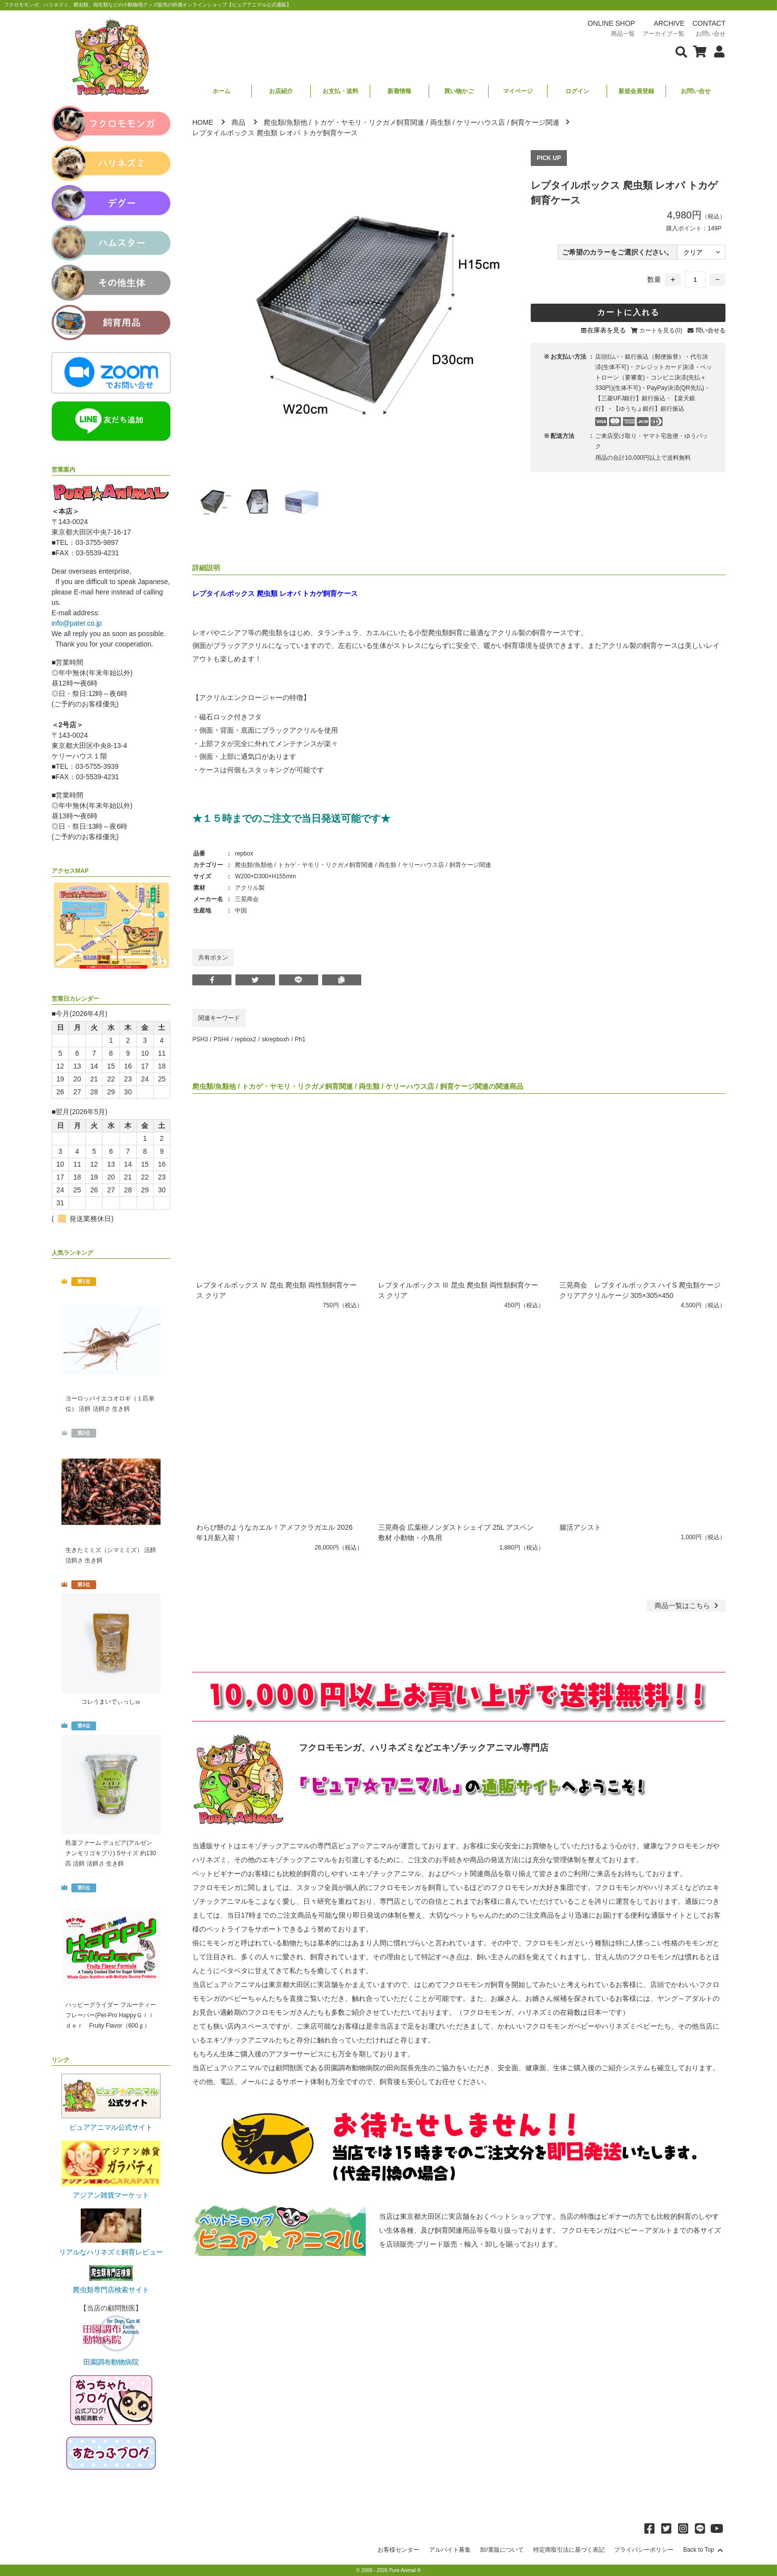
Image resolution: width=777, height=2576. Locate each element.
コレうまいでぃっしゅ (111, 1701)
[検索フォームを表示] (681, 51)
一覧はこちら (688, 1606)
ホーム (221, 91)
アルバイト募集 (450, 2549)
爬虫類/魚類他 (285, 122)
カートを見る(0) (660, 330)
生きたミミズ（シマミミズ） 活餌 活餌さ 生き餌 (110, 1555)
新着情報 (399, 91)
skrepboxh (275, 1039)
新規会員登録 (636, 91)
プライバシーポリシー (643, 2549)
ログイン (577, 91)
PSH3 (200, 1039)
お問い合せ (696, 91)
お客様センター (398, 2549)
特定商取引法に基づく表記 (569, 2549)
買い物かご (459, 91)
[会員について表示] (716, 51)
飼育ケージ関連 (535, 122)
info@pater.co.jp (77, 623)
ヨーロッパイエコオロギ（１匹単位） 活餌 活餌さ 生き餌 (110, 1403)
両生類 (440, 122)
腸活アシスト (580, 1527)
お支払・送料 (340, 91)
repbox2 (245, 1039)
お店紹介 (281, 91)
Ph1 (300, 1039)
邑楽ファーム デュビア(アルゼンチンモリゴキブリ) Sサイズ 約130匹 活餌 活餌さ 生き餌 (110, 1853)
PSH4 (221, 1039)
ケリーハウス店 (480, 122)
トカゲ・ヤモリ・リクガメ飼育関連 (368, 122)
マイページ (518, 91)
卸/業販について (501, 2549)
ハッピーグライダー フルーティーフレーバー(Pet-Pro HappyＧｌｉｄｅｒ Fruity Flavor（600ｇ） (110, 2015)
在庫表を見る (606, 330)
